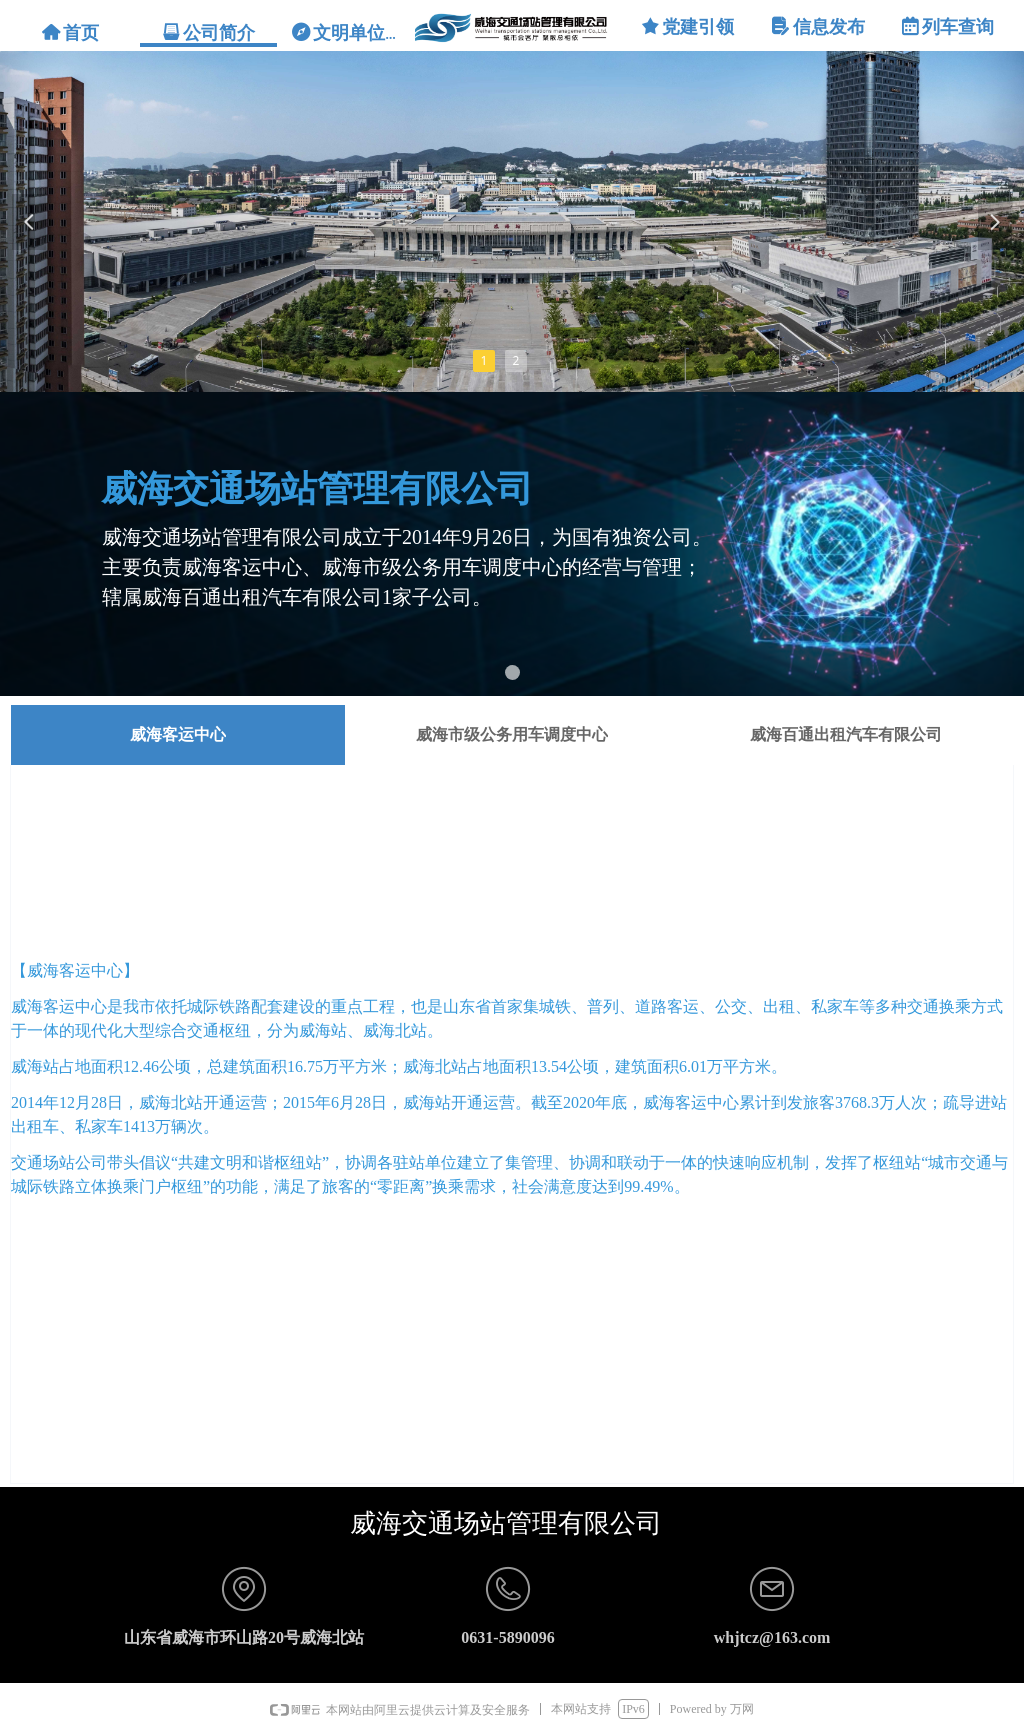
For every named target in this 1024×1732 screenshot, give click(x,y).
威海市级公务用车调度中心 (512, 734)
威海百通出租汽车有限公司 (846, 734)
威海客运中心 (178, 734)
